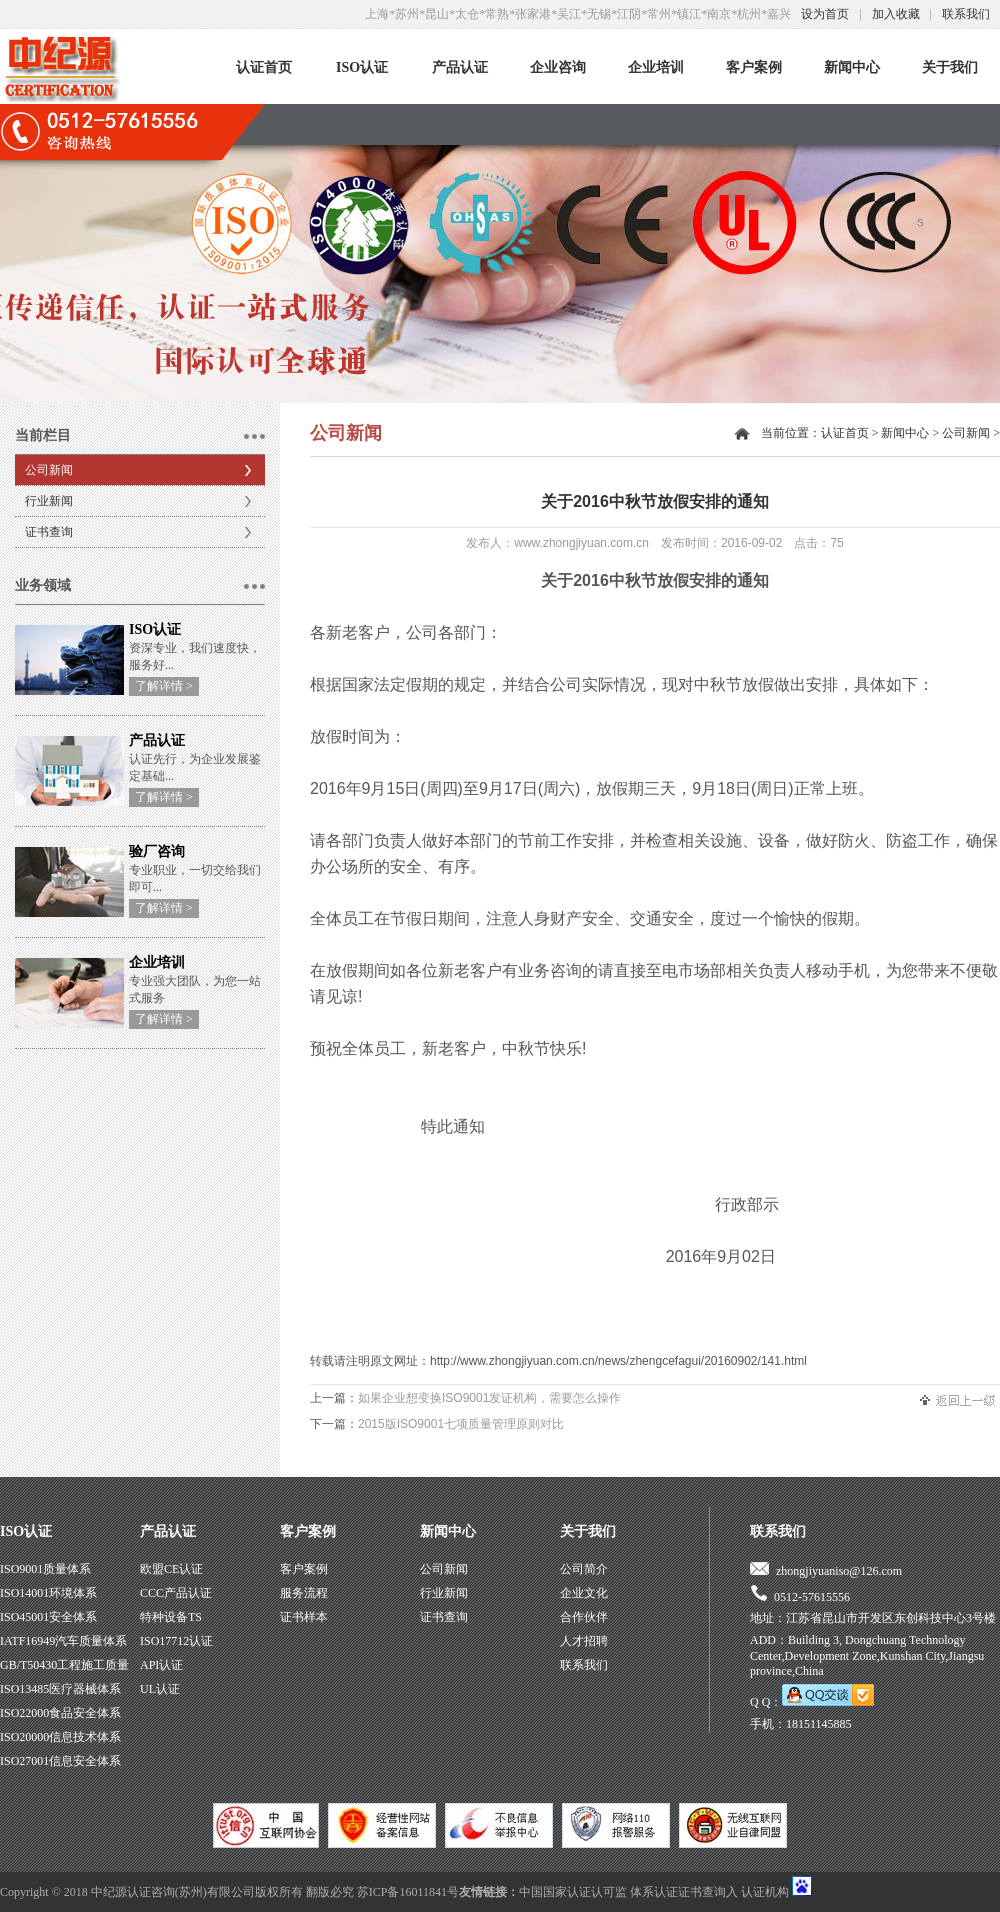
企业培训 (656, 67)
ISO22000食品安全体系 (60, 1713)
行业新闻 (49, 501)
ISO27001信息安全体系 (60, 1761)
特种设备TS (171, 1617)
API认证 (161, 1665)
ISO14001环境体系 (48, 1593)
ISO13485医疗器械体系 (60, 1689)
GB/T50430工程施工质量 (64, 1665)
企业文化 (584, 1593)
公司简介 (584, 1569)
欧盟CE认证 (171, 1569)
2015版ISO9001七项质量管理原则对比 (461, 1424)
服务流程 (304, 1593)
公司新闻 (49, 470)
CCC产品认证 (176, 1593)
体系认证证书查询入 (684, 1892)
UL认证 (160, 1689)
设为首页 (825, 14)
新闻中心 (852, 67)
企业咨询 (558, 67)
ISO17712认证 (176, 1641)
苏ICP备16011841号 (408, 1892)
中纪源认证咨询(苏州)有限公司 (173, 1892)
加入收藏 (896, 14)
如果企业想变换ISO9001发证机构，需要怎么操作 (489, 1398)
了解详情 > (164, 686)
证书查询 (49, 532)
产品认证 (460, 67)
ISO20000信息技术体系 (60, 1737)
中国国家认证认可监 (573, 1892)
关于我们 (950, 67)
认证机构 (765, 1892)
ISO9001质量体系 (45, 1569)
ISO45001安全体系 (48, 1617)
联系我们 (966, 14)
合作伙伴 (584, 1617)
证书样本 (304, 1617)
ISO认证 (362, 67)
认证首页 (264, 67)
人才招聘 (584, 1641)
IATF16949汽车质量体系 (63, 1641)
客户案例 (754, 67)
